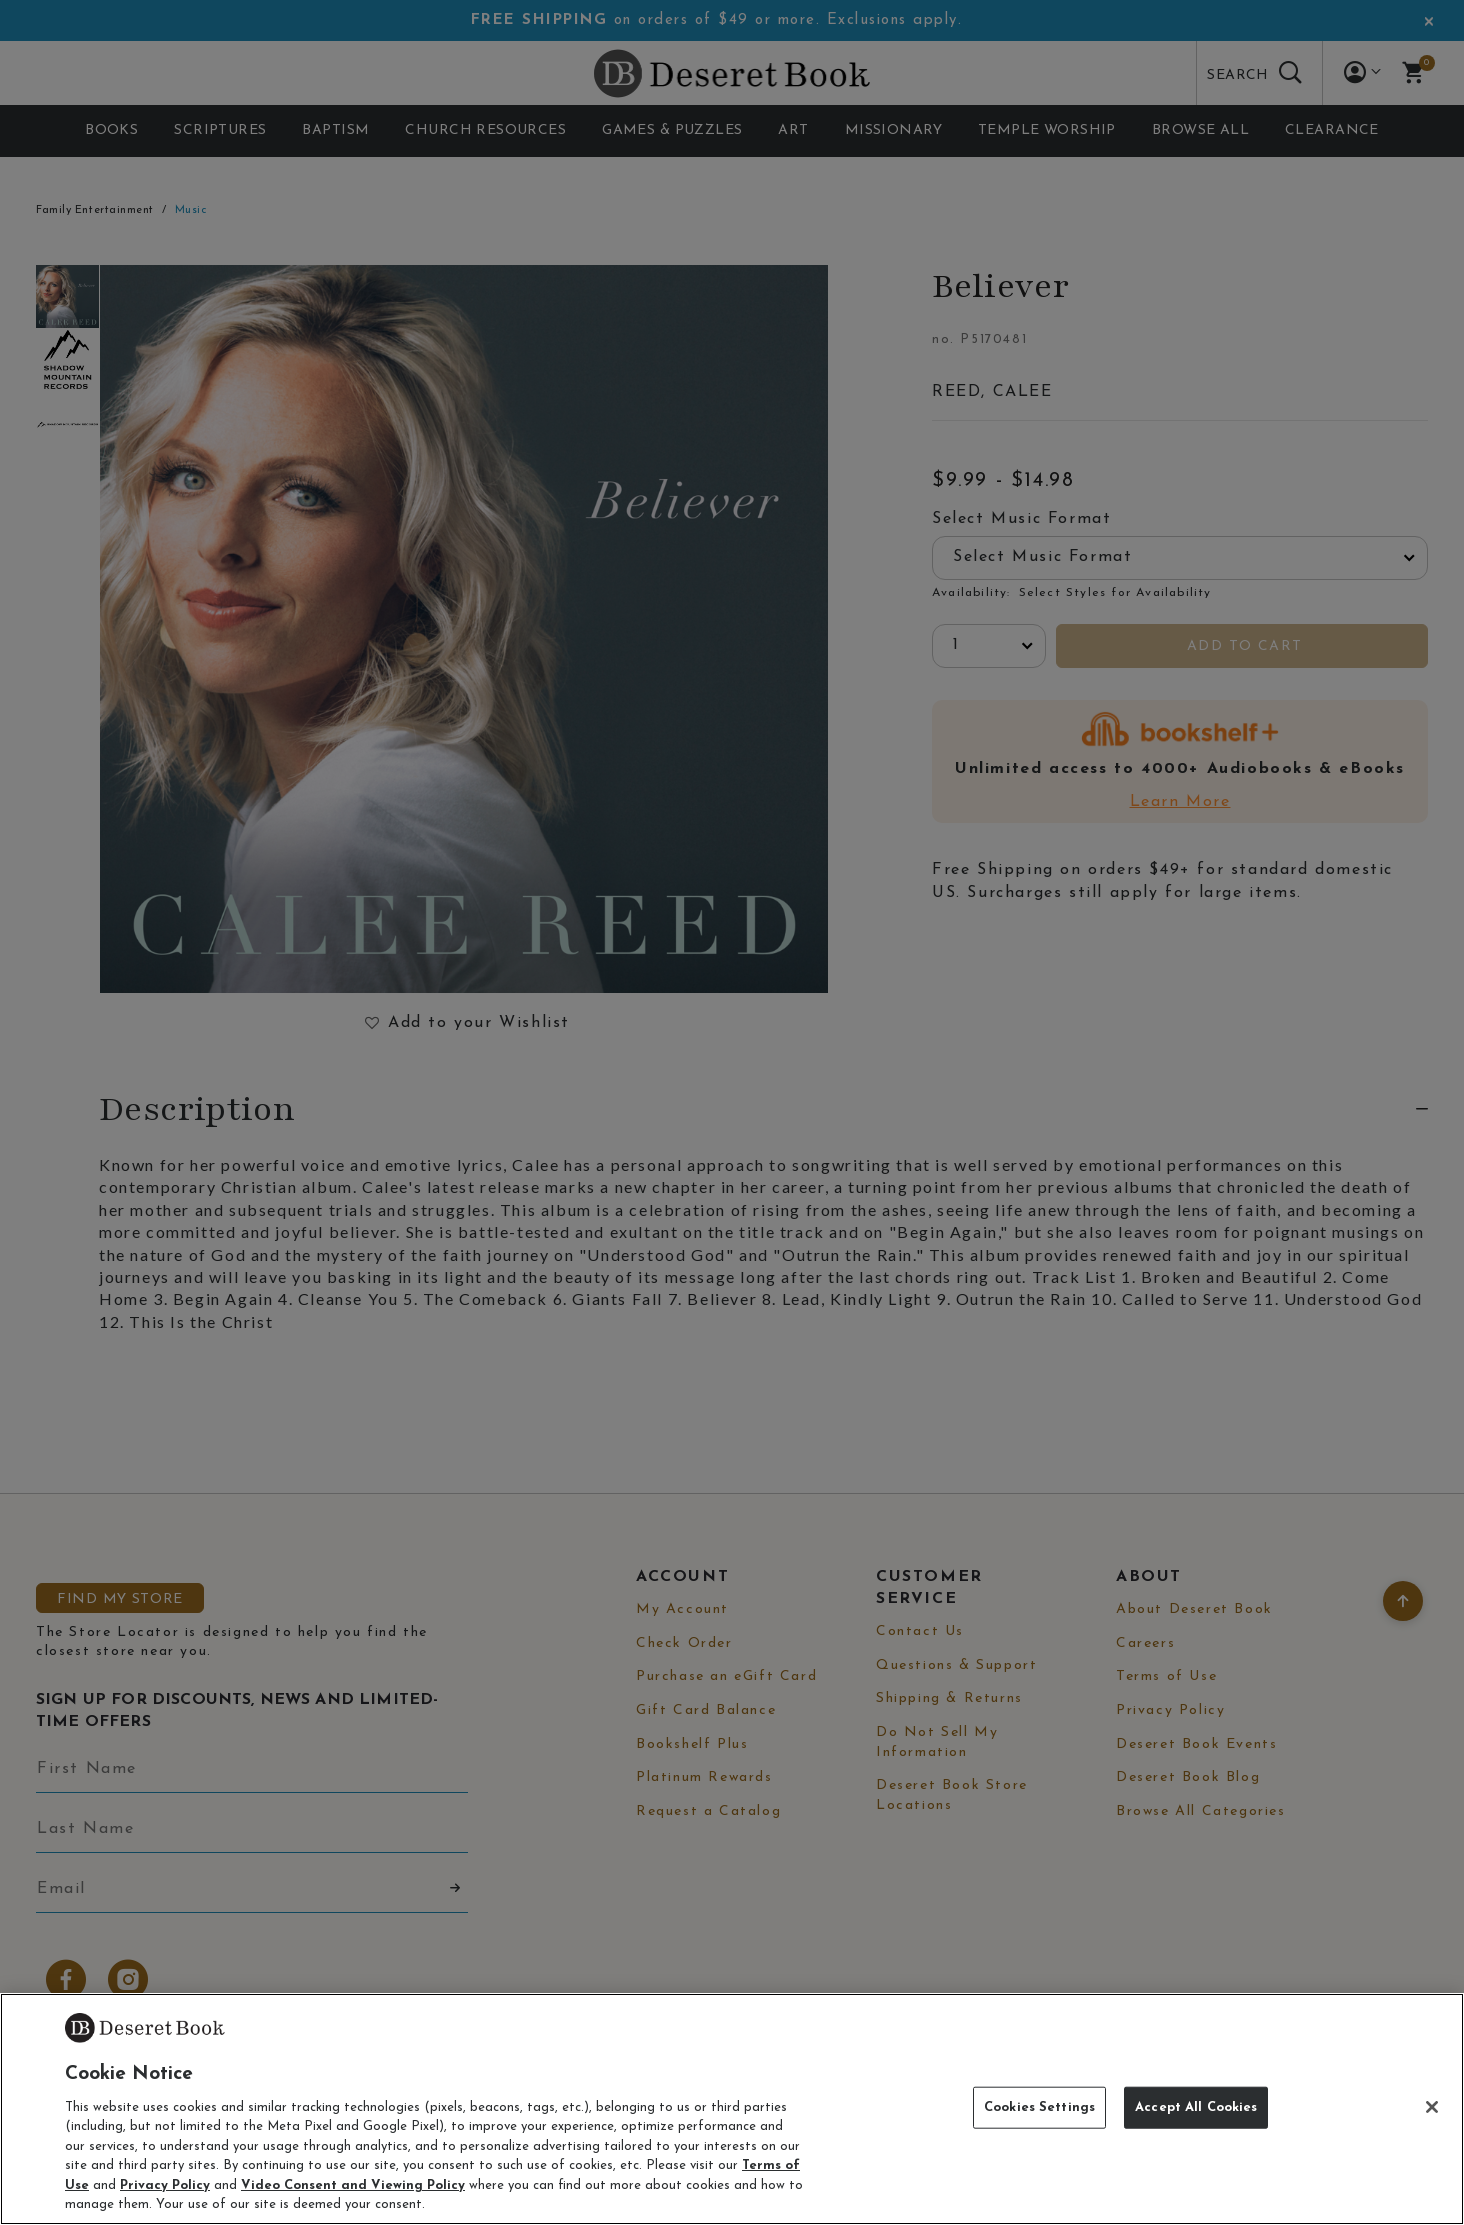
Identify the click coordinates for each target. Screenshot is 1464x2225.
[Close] (1432, 2107)
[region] (732, 2109)
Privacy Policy (165, 2185)
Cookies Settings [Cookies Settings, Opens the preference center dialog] (1039, 2107)
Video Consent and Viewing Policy (353, 2185)
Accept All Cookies (1196, 2107)
